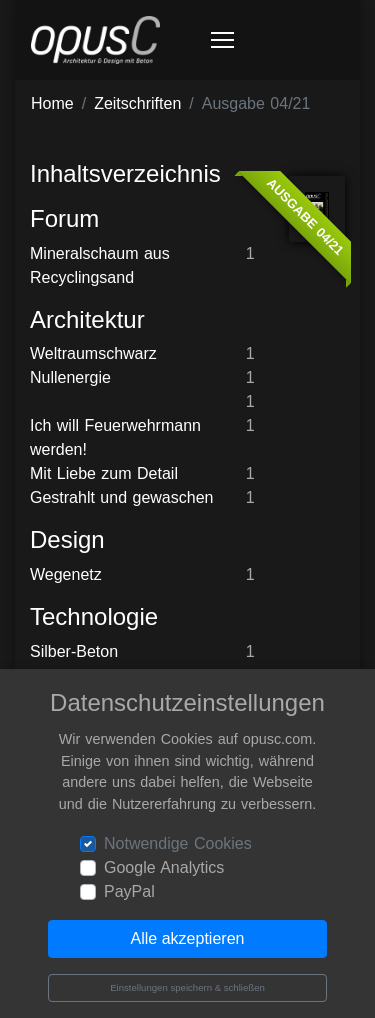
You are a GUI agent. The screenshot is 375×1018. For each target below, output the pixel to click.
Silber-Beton (74, 651)
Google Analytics (164, 867)
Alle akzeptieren (188, 938)
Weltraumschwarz (93, 353)
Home (52, 103)
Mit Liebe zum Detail (104, 473)
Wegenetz (66, 574)
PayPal (129, 891)
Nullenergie (70, 377)
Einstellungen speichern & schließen (187, 987)
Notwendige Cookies (178, 843)
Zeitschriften (137, 103)
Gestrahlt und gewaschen (121, 497)
